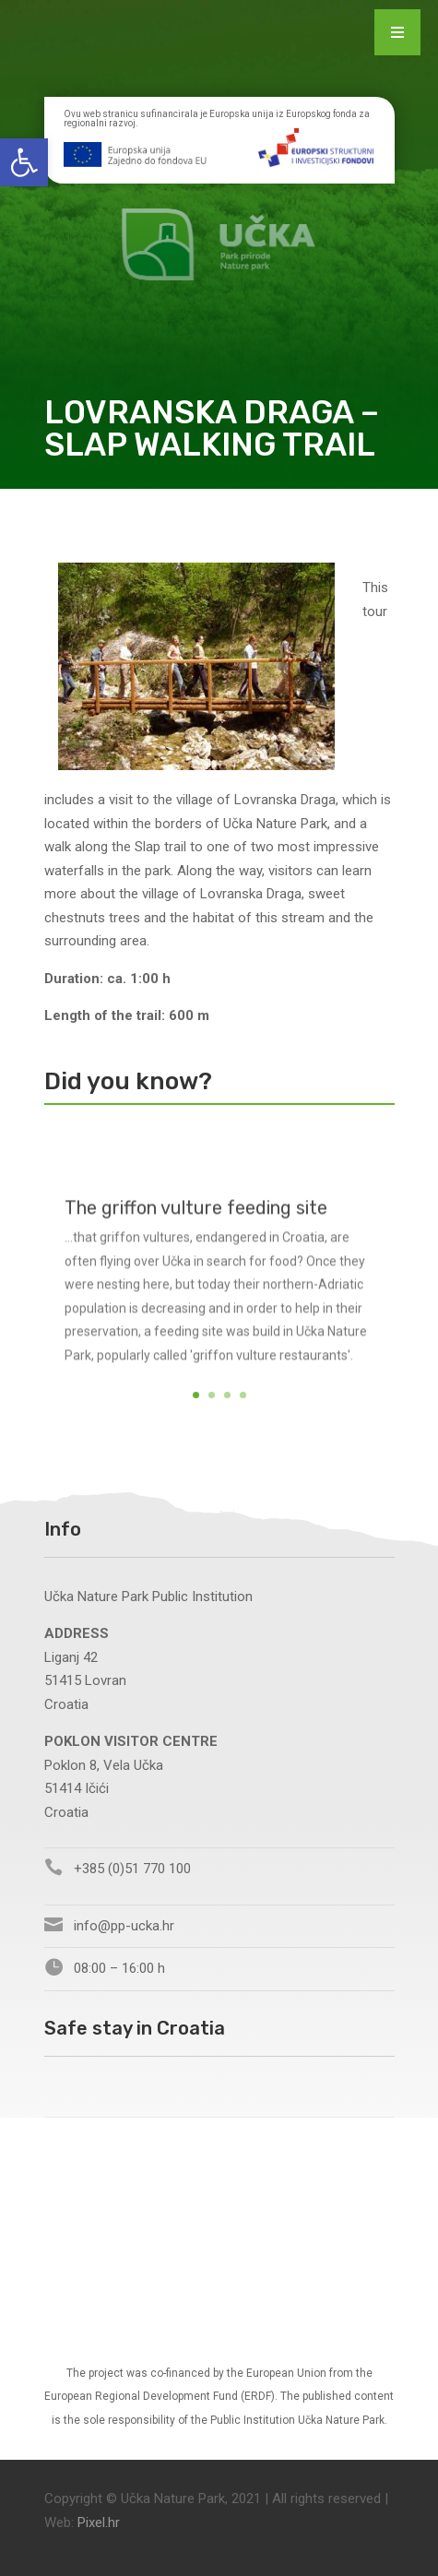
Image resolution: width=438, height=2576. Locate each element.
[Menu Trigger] (397, 32)
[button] (24, 162)
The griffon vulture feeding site (196, 1223)
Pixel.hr (98, 2522)
